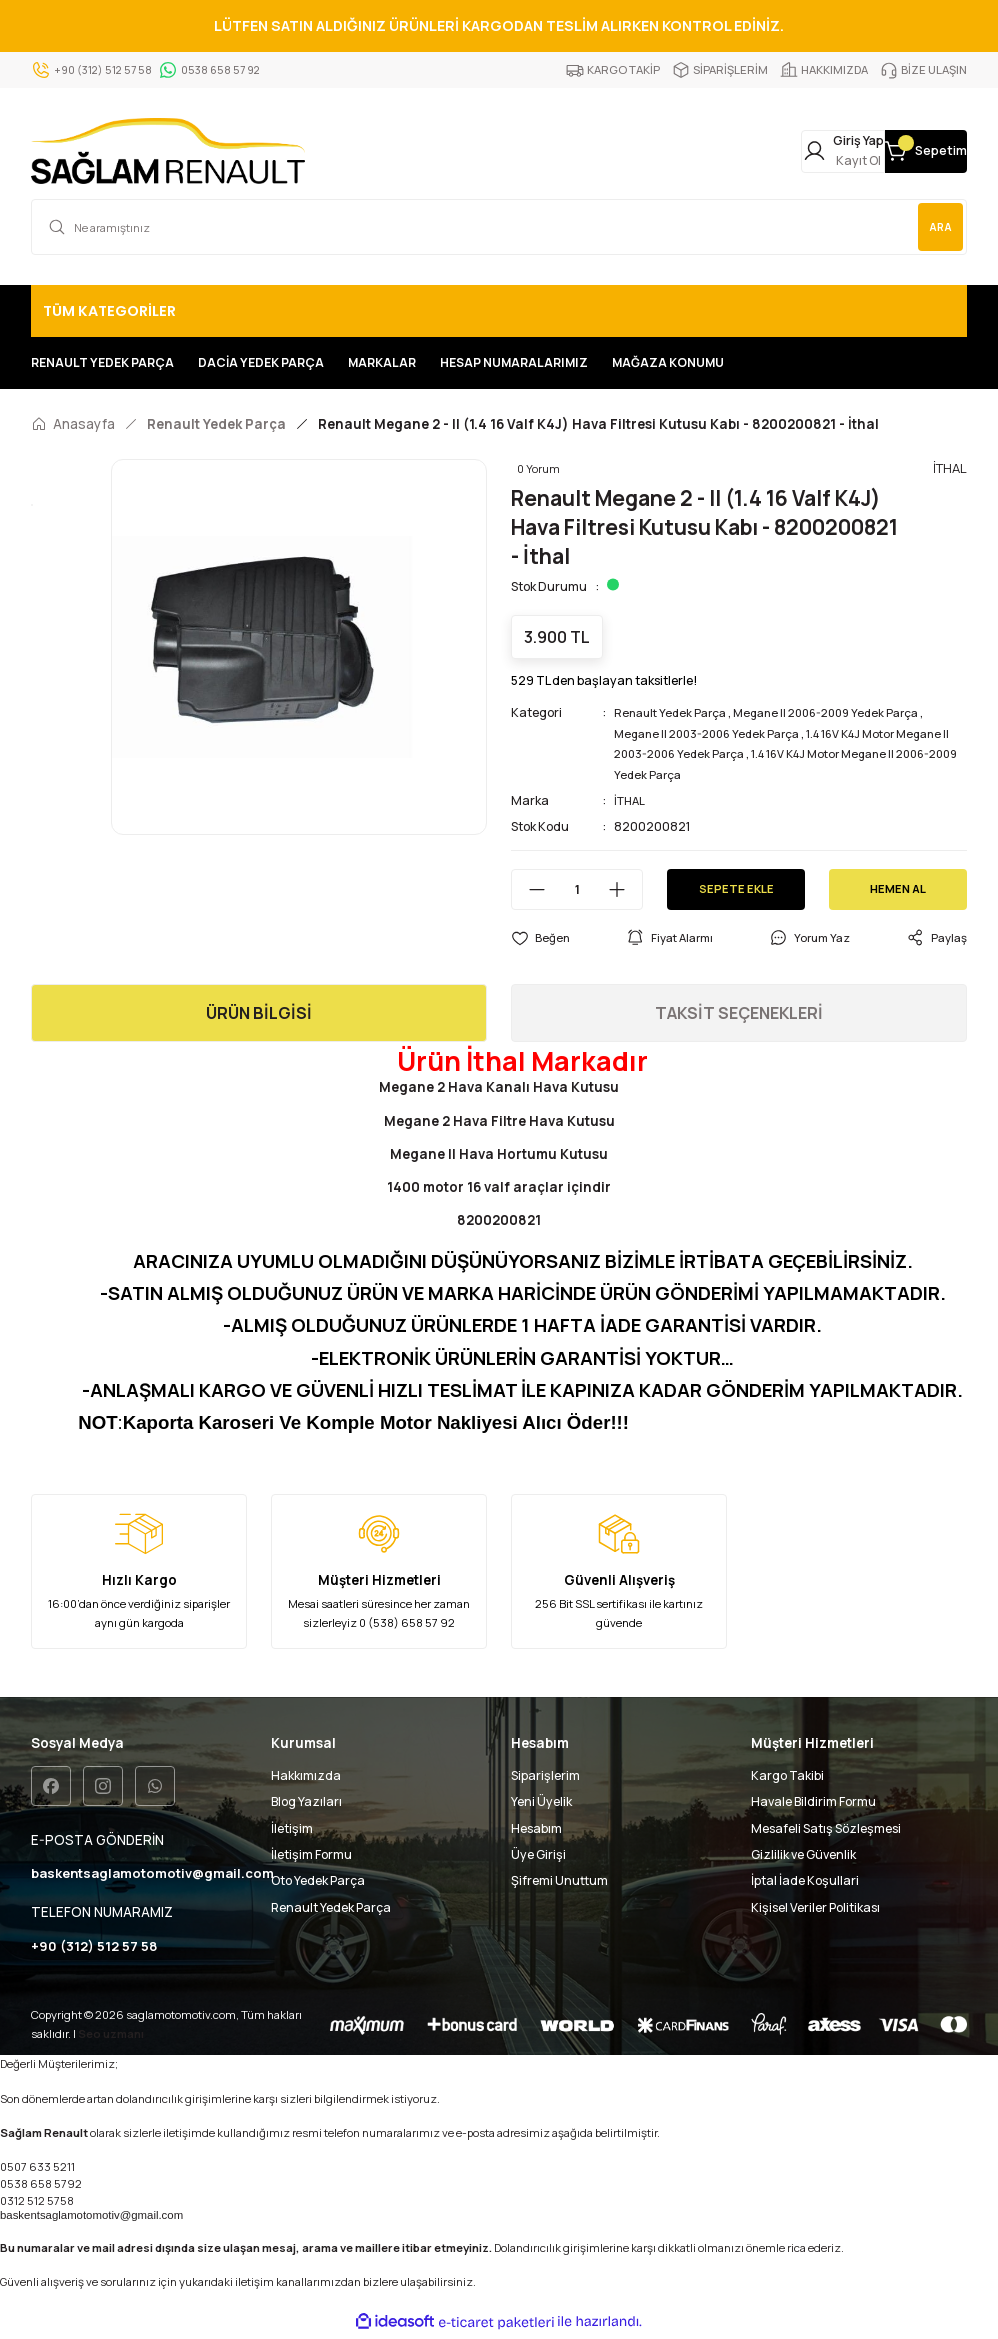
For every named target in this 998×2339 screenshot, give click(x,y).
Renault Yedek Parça (674, 712)
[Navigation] (499, 311)
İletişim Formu (311, 1854)
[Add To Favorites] (541, 938)
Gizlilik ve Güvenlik (803, 1854)
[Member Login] (769, 151)
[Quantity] (577, 889)
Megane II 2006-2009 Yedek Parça (841, 712)
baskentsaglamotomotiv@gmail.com (91, 2218)
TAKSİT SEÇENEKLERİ (739, 1013)
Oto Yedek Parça (318, 1880)
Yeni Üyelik (541, 1801)
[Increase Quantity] (625, 889)
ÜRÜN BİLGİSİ (259, 1013)
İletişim (292, 1828)
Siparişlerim (545, 1775)
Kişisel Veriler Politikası (815, 1907)
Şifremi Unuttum (559, 1880)
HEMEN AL (898, 888)
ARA (934, 226)
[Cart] (901, 151)
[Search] (499, 227)
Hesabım (536, 1828)
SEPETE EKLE (736, 888)
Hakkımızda (306, 1775)
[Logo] (168, 151)
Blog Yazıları (306, 1801)
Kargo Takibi (787, 1775)
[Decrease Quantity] (529, 889)
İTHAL (632, 800)
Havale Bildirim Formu (813, 1801)
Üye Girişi (538, 1854)
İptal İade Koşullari (805, 1880)
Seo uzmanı (111, 2036)
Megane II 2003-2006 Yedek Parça (714, 733)
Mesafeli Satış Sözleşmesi (826, 1828)
